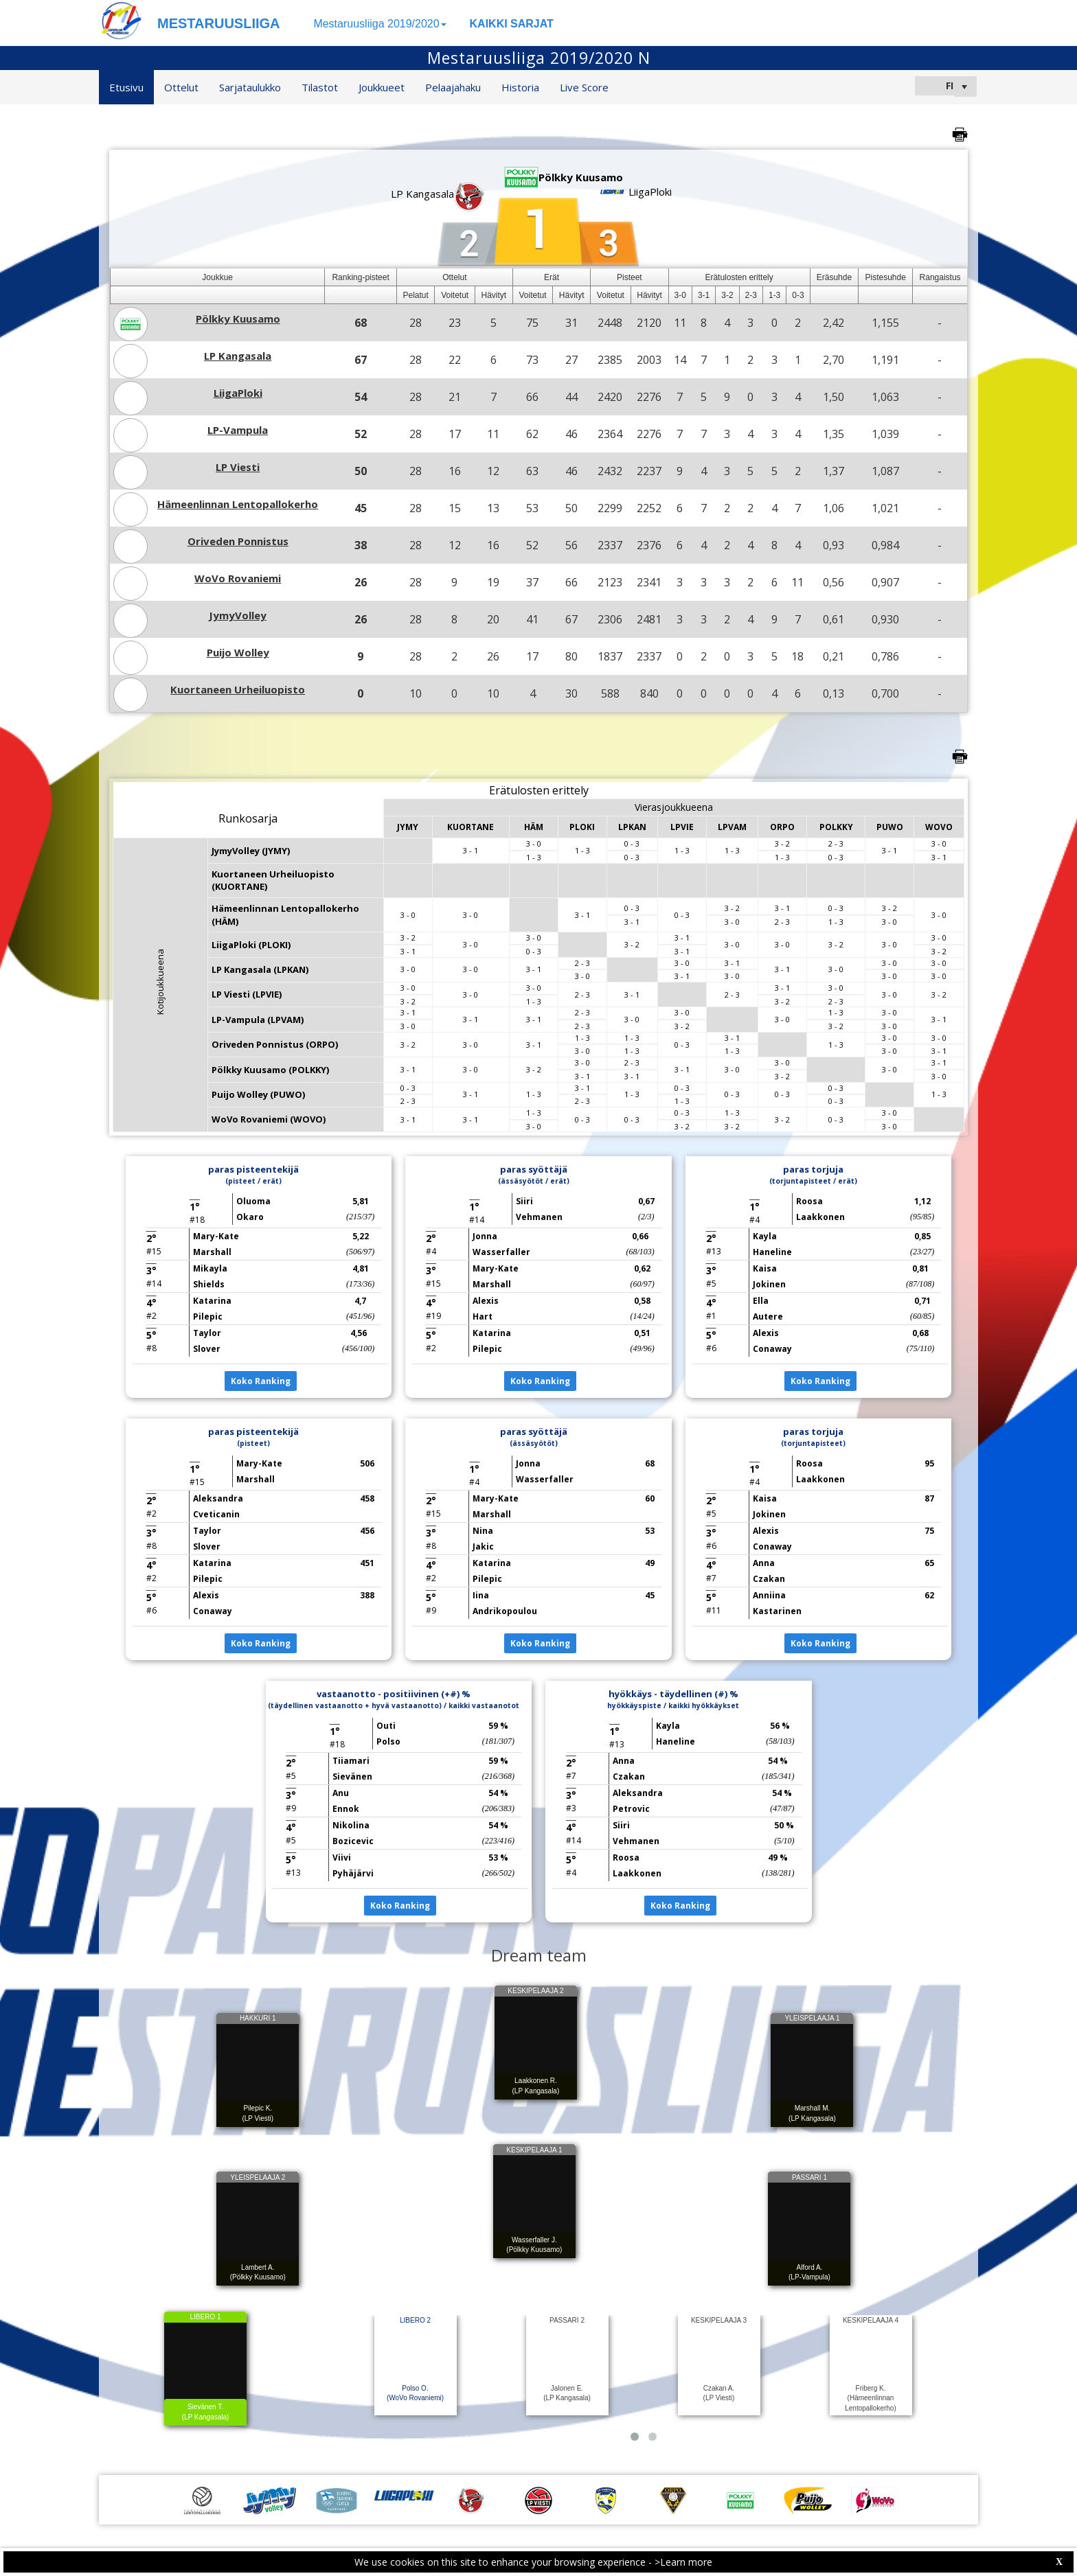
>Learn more (683, 2561)
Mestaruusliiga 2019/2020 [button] (379, 24)
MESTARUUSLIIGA (218, 23)
